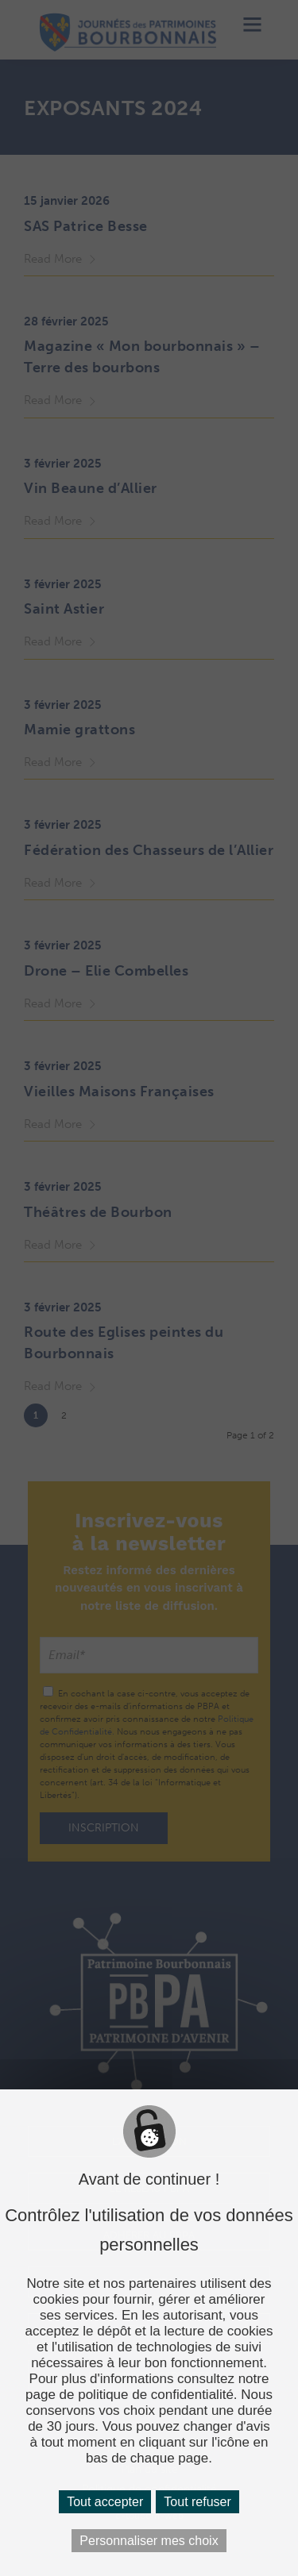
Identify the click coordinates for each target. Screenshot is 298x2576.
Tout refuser (197, 2502)
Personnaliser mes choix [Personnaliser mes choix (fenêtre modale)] (148, 2540)
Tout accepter (105, 2502)
